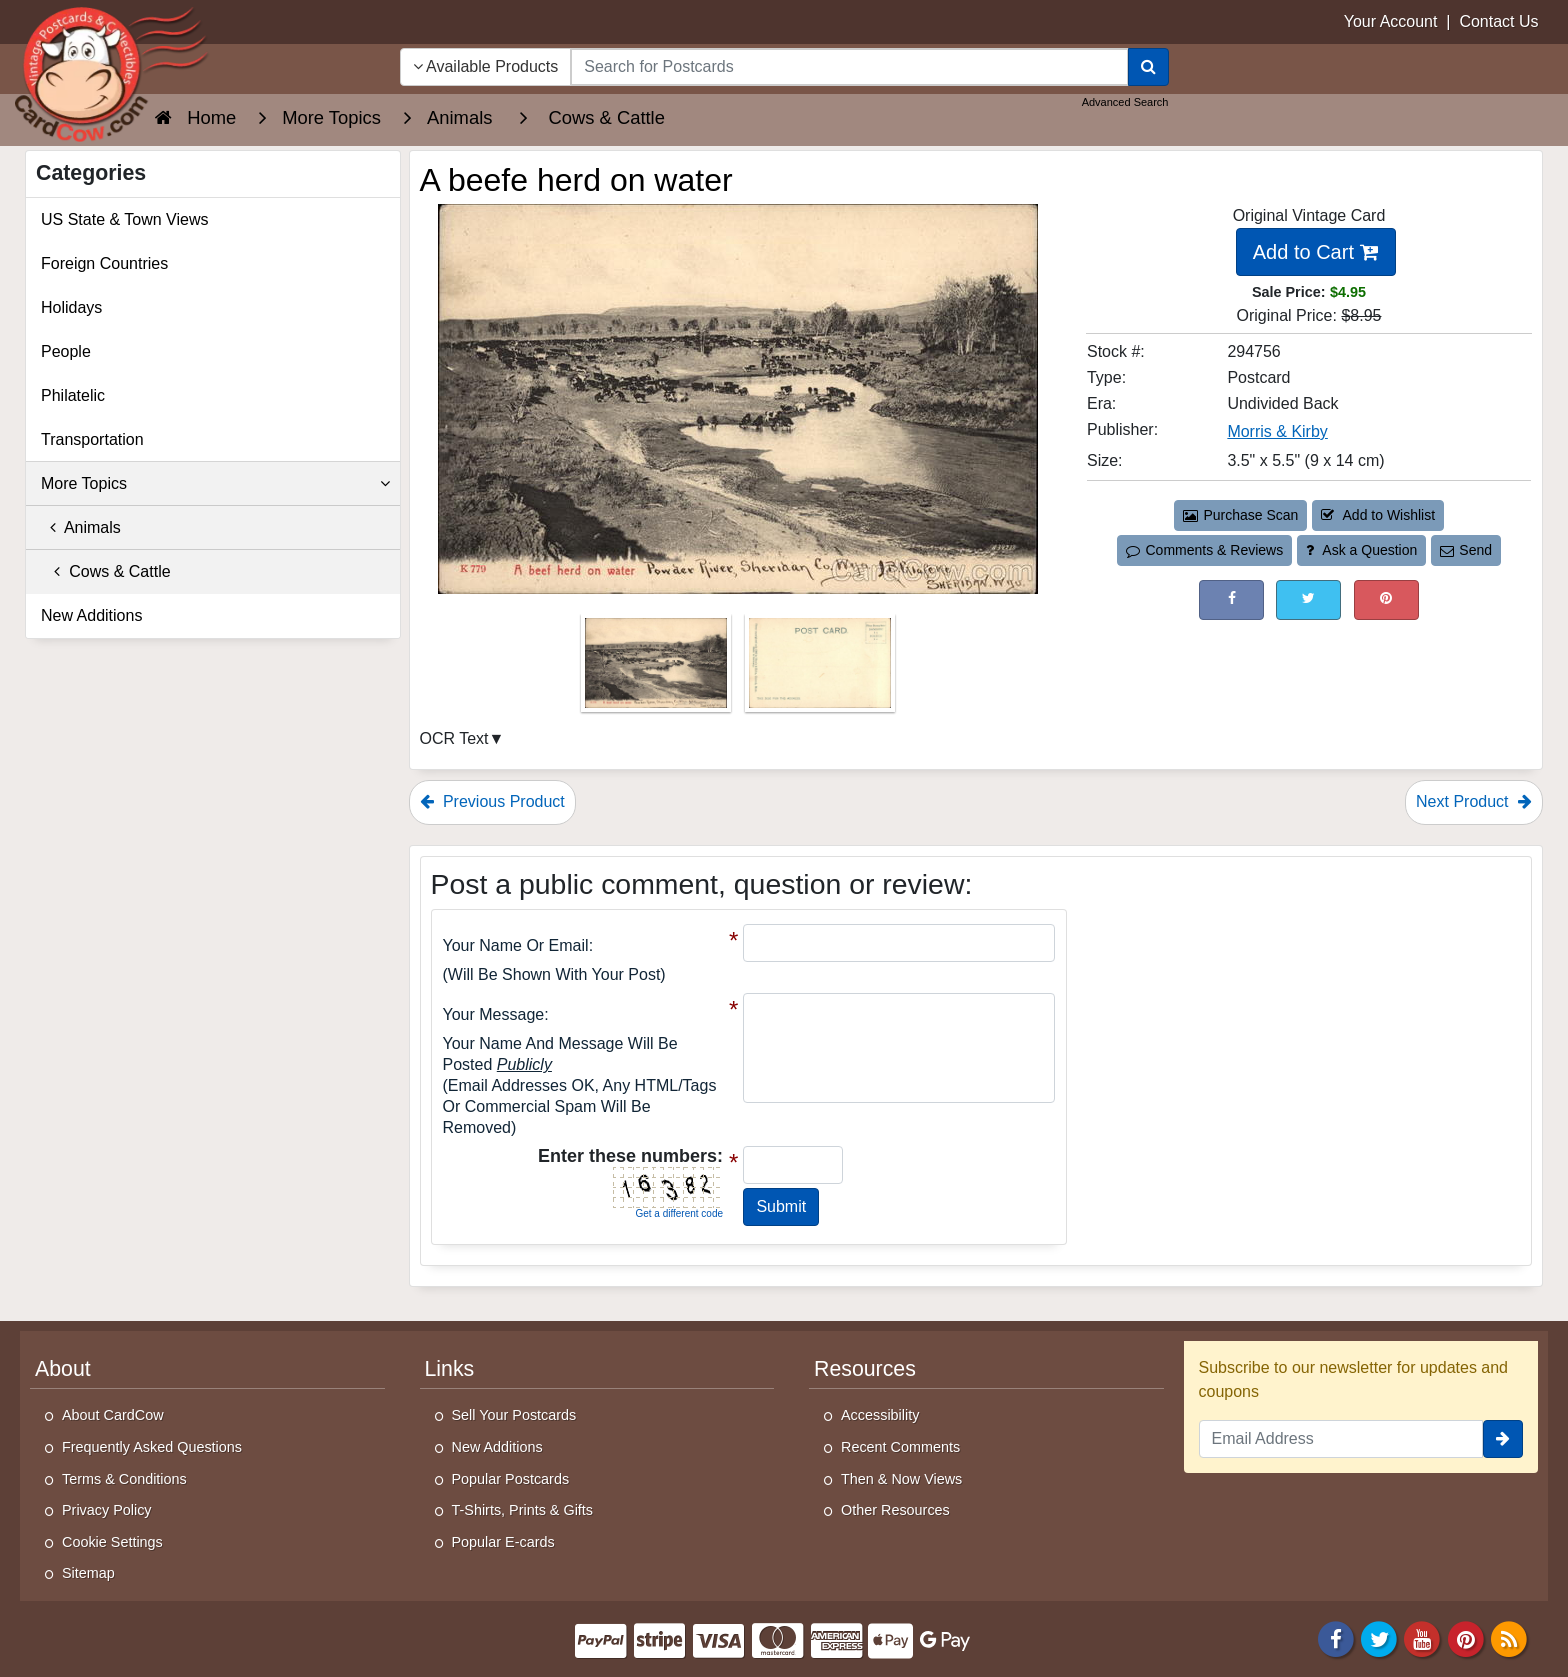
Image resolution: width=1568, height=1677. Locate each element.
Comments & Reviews (1204, 550)
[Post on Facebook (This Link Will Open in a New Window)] (1231, 599)
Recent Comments (900, 1447)
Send (1466, 550)
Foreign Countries (104, 263)
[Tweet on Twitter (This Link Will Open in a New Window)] (1308, 599)
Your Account (1391, 21)
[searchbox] (849, 67)
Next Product (1474, 801)
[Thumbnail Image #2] (820, 669)
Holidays (71, 307)
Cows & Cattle (106, 571)
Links (450, 1369)
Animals (81, 527)
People (66, 351)
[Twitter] (1379, 1637)
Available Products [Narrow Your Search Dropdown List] (486, 66)
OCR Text (454, 738)
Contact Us (1498, 21)
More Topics (215, 484)
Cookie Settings (112, 1542)
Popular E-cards (503, 1542)
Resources (865, 1369)
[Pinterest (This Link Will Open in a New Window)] (1386, 599)
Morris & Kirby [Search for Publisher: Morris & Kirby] (1277, 431)
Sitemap (88, 1573)
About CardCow (113, 1415)
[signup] (1503, 1439)
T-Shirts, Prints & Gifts (523, 1510)
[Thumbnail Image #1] (658, 669)
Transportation (92, 439)
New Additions (91, 615)
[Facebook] (1336, 1637)
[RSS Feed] (1509, 1637)
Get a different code (679, 1213)
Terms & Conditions (124, 1479)
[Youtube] (1423, 1637)
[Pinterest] (1466, 1637)
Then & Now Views (901, 1479)
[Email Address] (1341, 1439)
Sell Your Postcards (514, 1415)
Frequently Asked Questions (152, 1447)
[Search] (1148, 67)
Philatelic (73, 395)
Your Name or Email (516, 945)
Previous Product (492, 801)
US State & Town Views (125, 219)
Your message (494, 1014)
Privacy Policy (107, 1510)
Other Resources (895, 1510)
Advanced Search (1125, 102)
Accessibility (880, 1415)
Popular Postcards (511, 1479)
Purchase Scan (1241, 515)
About (63, 1369)
